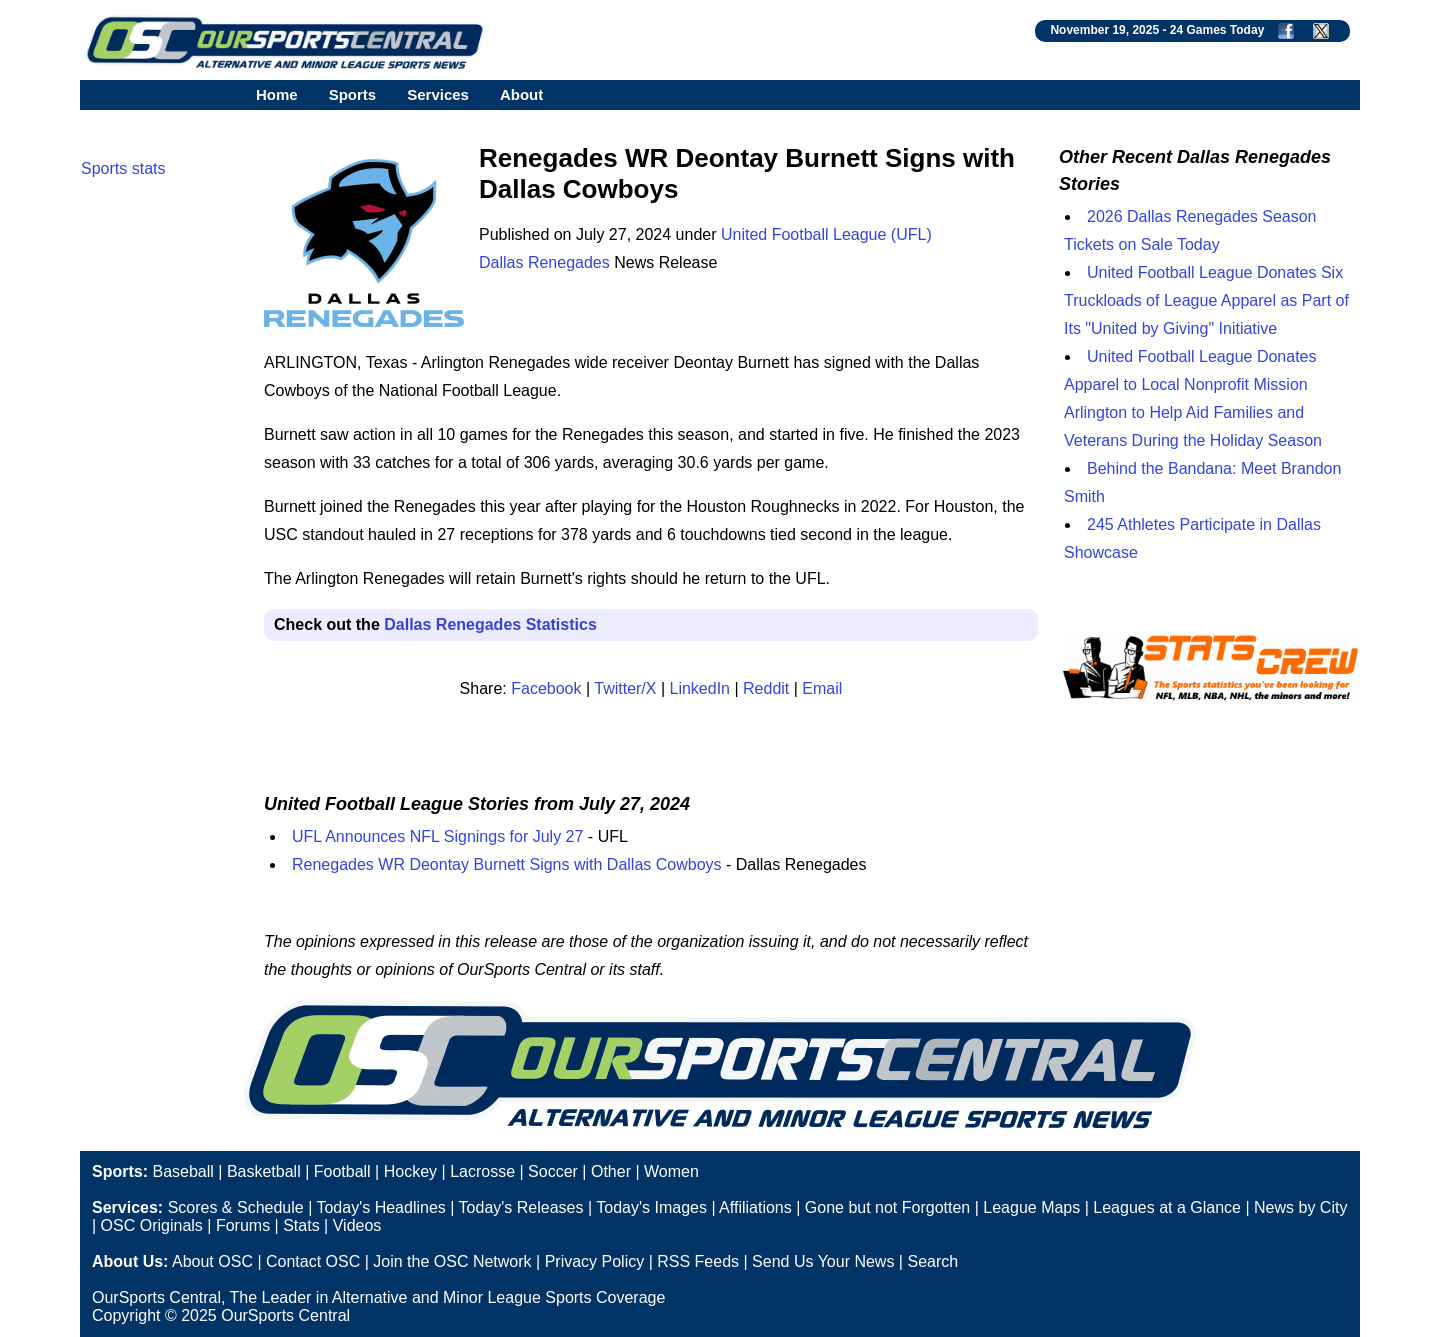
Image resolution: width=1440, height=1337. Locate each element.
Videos (357, 1225)
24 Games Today (1217, 30)
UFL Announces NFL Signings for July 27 (437, 836)
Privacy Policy (595, 1261)
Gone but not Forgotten (887, 1207)
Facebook (546, 688)
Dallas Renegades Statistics (490, 624)
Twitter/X (625, 688)
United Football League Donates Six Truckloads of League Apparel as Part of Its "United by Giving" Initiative (1206, 300)
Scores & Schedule (236, 1207)
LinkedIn (700, 688)
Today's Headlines (380, 1207)
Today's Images (651, 1207)
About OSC (212, 1261)
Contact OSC (313, 1261)
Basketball (264, 1171)
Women (671, 1171)
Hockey (410, 1171)
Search (932, 1261)
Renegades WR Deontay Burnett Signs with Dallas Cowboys (507, 864)
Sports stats (123, 168)
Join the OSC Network (452, 1261)
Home (277, 94)
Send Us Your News (823, 1261)
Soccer (553, 1171)
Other (611, 1171)
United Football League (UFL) (826, 234)
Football (342, 1171)
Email (822, 688)
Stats (301, 1225)
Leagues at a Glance (1167, 1207)
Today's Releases (521, 1207)
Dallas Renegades (544, 262)
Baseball (182, 1171)
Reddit (766, 688)
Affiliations (755, 1207)
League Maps (1031, 1207)
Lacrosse (482, 1171)
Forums (243, 1225)
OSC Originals (152, 1225)
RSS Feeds (698, 1261)
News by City (1300, 1207)
